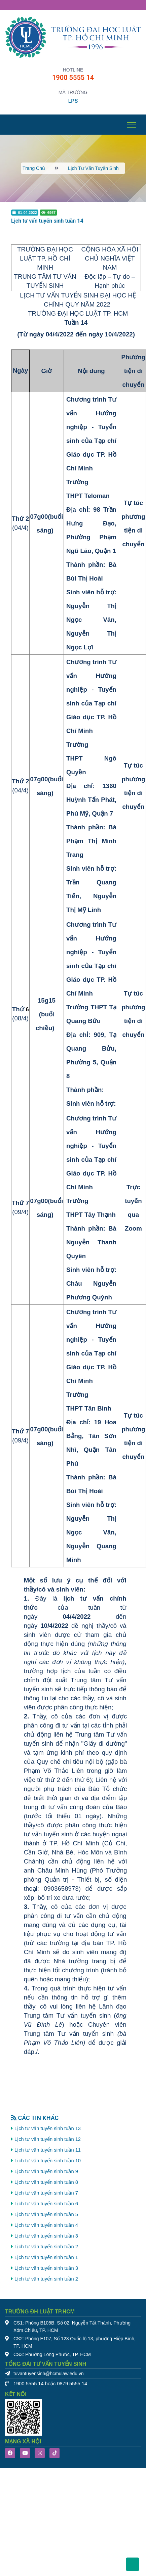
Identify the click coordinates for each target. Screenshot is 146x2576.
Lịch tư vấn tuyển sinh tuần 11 (47, 2150)
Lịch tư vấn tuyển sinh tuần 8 (46, 2182)
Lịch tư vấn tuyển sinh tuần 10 (47, 2160)
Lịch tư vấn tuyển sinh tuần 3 (46, 2236)
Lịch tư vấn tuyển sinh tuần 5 (46, 2214)
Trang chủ (34, 168)
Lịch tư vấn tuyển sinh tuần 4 (46, 2225)
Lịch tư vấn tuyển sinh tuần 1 (46, 2257)
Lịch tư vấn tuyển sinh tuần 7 (46, 2193)
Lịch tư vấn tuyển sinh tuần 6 (46, 2203)
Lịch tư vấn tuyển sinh (93, 168)
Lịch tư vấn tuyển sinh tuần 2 (46, 2246)
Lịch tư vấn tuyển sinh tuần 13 (47, 2128)
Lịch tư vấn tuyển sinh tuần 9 (46, 2171)
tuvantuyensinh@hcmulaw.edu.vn (48, 2373)
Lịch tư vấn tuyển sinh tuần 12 (47, 2139)
